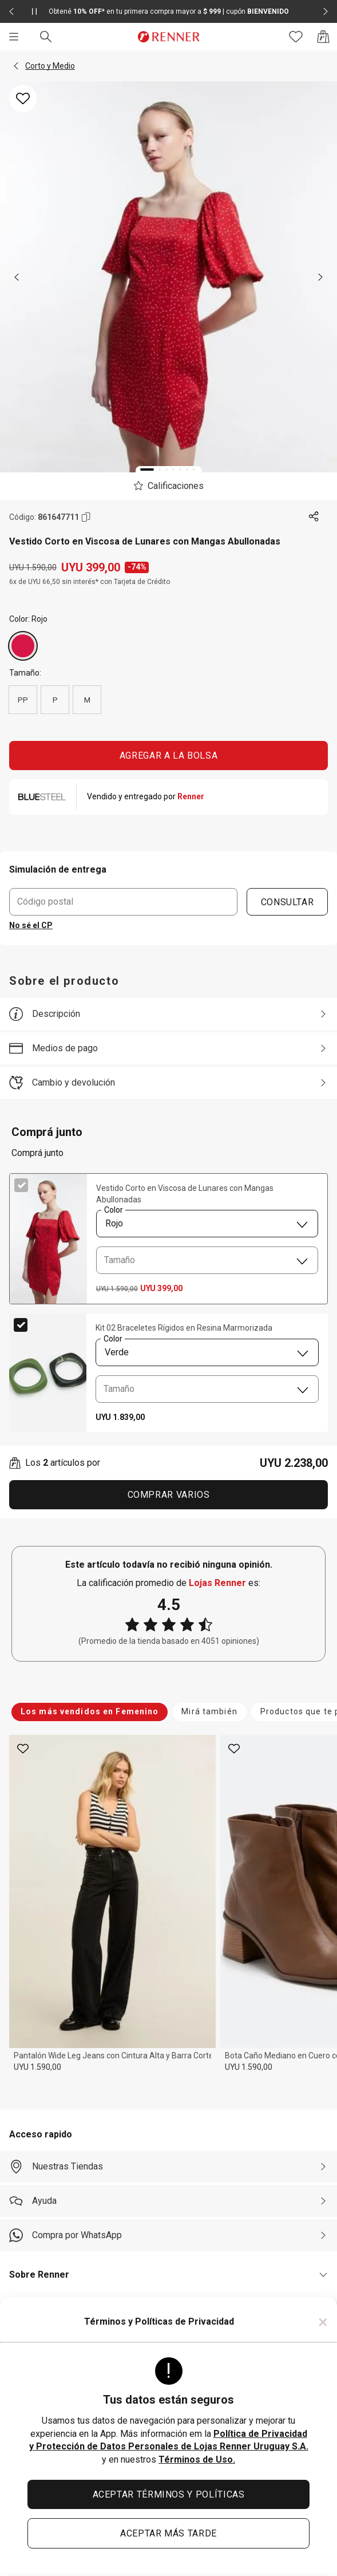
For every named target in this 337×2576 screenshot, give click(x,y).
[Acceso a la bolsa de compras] (323, 36)
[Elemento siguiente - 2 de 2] (325, 11)
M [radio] (87, 700)
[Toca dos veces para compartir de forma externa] (314, 517)
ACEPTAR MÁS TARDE (168, 2533)
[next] (320, 277)
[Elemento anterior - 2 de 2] (11, 11)
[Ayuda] (168, 2201)
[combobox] (207, 1223)
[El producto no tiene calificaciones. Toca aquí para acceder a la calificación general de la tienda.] (168, 486)
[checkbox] (21, 1185)
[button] (16, 65)
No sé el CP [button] (31, 925)
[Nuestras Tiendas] (168, 2167)
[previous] (16, 277)
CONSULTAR (287, 901)
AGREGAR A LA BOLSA (169, 755)
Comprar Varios (169, 1494)
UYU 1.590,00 (37, 2067)
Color (113, 1210)
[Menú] (13, 36)
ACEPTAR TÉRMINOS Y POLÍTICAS (169, 2494)
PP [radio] (23, 700)
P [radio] (55, 700)
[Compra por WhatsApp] (168, 2235)
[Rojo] (23, 646)
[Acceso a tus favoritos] (296, 36)
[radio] (23, 646)
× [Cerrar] (323, 2322)
